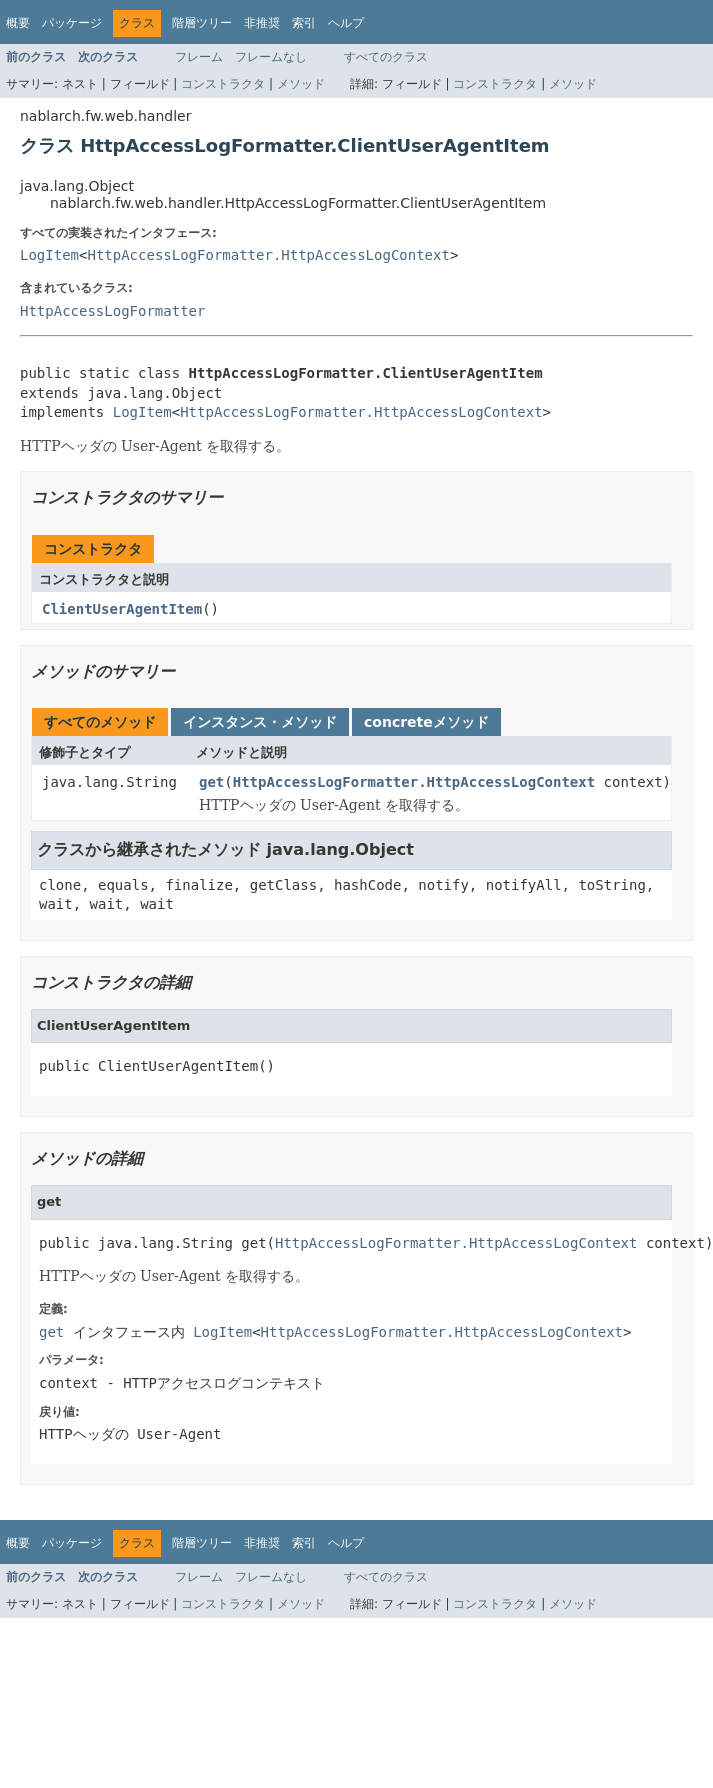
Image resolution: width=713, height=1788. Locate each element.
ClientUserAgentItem (122, 609)
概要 (18, 23)
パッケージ (72, 23)
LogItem (49, 255)
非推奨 (262, 23)
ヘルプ (346, 23)
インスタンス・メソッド (260, 722)
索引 (304, 23)
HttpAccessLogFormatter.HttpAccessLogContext (268, 255)
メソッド (301, 84)
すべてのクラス (386, 57)
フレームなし (271, 57)
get (211, 782)
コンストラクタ (223, 84)
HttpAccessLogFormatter (112, 311)
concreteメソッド (426, 722)
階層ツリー (202, 23)
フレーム (199, 57)
